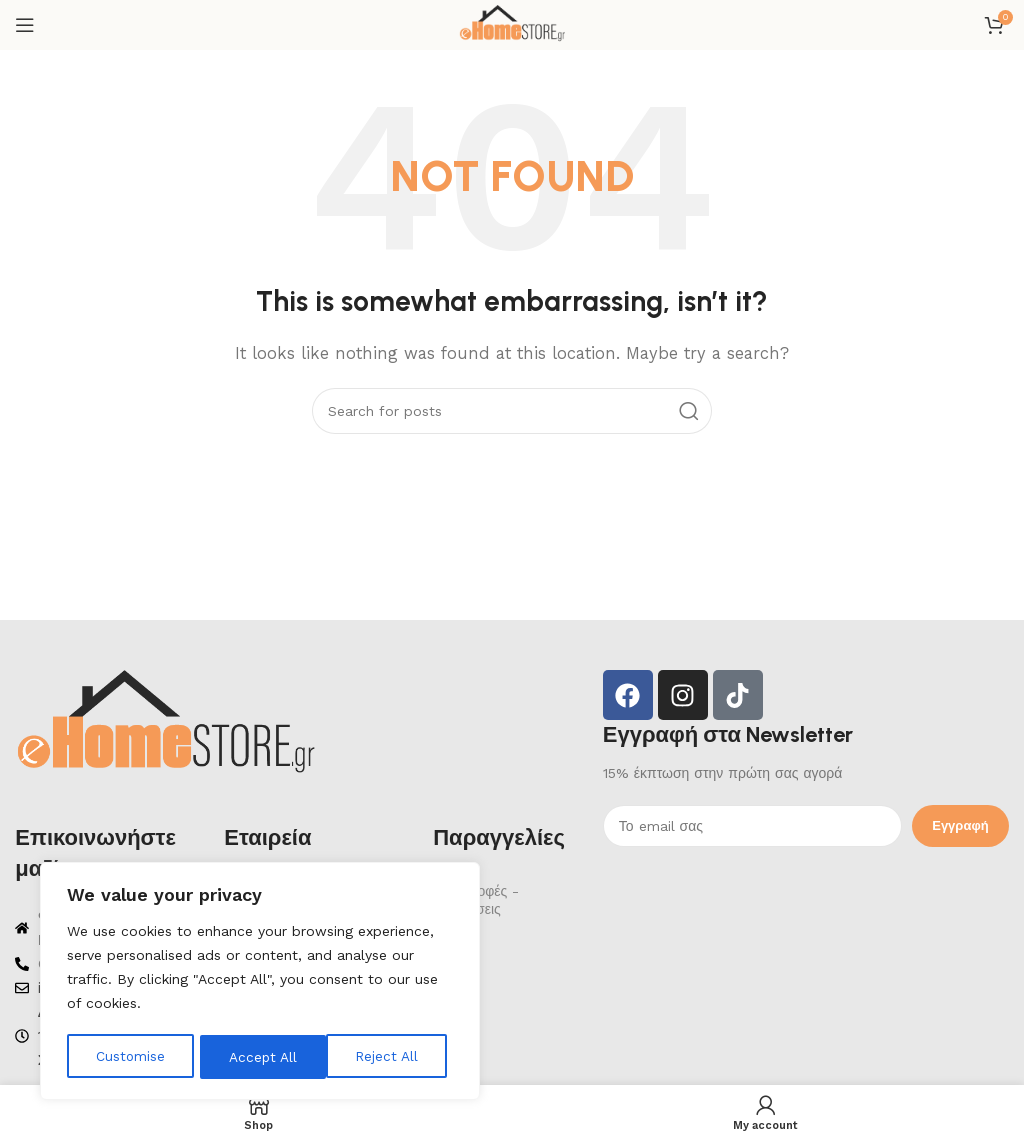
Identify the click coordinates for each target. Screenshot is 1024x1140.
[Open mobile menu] (25, 25)
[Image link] (165, 725)
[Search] (512, 411)
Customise (130, 1057)
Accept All (390, 1057)
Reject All (260, 1057)
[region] (260, 983)
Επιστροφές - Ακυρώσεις (476, 900)
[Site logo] (512, 24)
